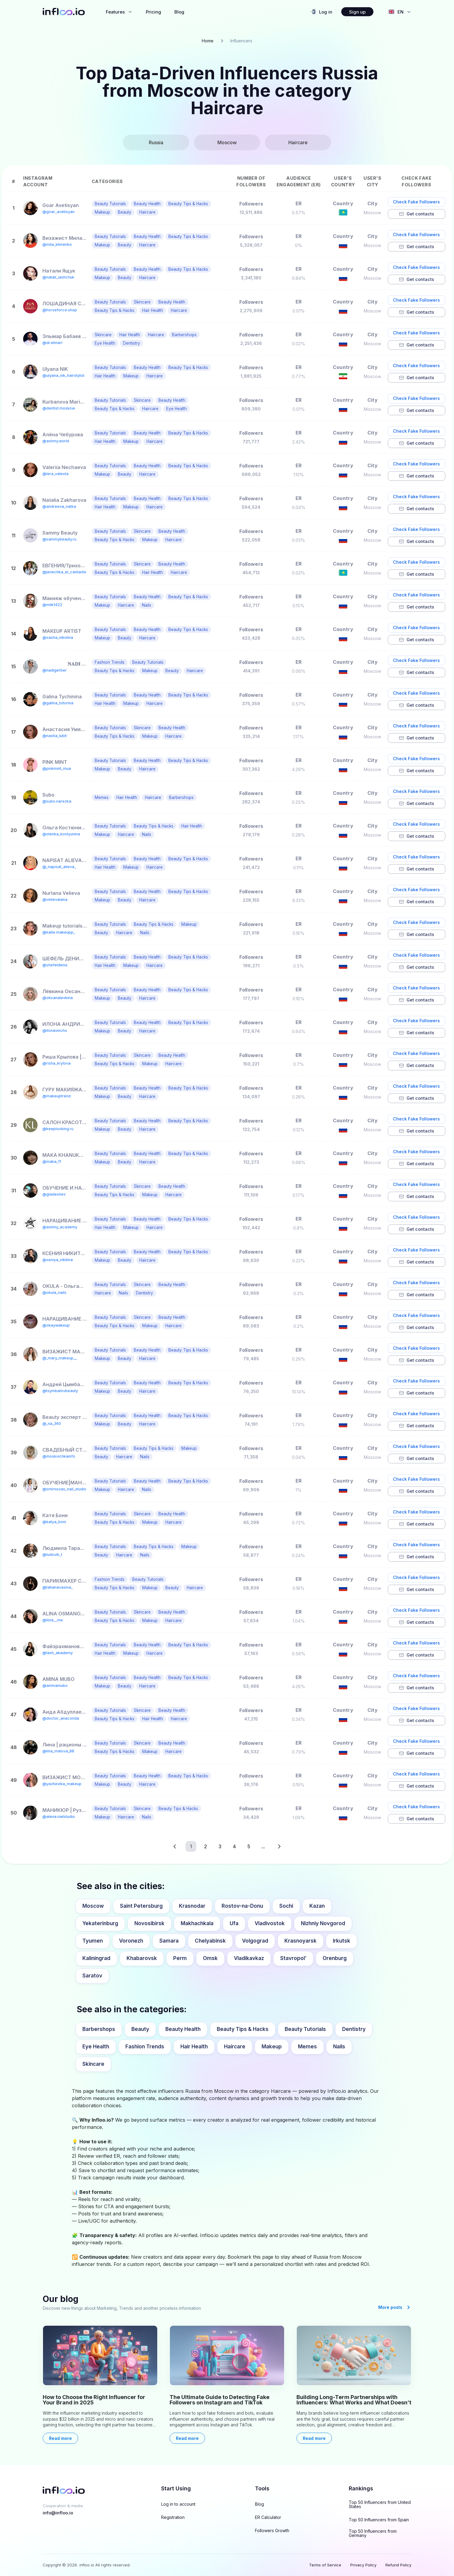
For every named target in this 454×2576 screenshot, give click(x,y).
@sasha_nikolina (57, 637)
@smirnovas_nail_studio (64, 1489)
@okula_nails (54, 1292)
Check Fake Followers (416, 201)
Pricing (153, 12)
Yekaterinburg (100, 1923)
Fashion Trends (144, 2047)
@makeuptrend (56, 1096)
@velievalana (54, 899)
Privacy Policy (363, 2565)
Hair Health (194, 2047)
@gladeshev (54, 1194)
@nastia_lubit (54, 735)
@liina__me (52, 1620)
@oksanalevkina (57, 997)
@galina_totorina (57, 703)
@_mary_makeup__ (59, 1358)
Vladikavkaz (249, 1958)
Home (207, 41)
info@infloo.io (58, 2512)
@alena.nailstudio (58, 1816)
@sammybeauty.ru (59, 539)
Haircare (234, 2047)
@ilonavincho (54, 1030)
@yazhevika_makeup (61, 1784)
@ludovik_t (52, 1554)
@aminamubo (55, 1685)
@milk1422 (52, 604)
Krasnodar (192, 1906)
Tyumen (92, 1941)
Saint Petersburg (141, 1906)
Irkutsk (341, 1941)
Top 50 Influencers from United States (380, 2504)
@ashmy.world (55, 441)
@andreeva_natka (59, 506)
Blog (179, 12)
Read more (60, 2438)
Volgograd (255, 1941)
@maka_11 (51, 1161)
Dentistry (354, 2029)
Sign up (357, 12)
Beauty (140, 2029)
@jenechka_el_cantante (64, 572)
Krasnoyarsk (300, 1941)
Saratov (92, 1976)
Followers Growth (272, 2531)
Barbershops (98, 2029)
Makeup (272, 2047)
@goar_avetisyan (58, 211)
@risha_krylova (56, 1063)
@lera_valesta (55, 473)
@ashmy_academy (59, 1227)
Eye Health (95, 2047)
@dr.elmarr (52, 342)
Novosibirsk (149, 1923)
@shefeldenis (55, 965)
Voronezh (131, 1941)
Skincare (93, 2064)
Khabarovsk (142, 1958)
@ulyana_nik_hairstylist (63, 375)
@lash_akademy (57, 1653)
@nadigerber (54, 670)
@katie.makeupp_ (58, 932)
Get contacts (416, 214)
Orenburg (335, 1958)
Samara (169, 1941)
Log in (321, 12)
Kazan (317, 1906)
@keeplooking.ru (57, 1128)
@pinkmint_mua (56, 768)
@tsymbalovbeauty (60, 1391)
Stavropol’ (293, 1958)
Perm (180, 1958)
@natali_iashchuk (58, 277)
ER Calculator (268, 2517)
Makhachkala (197, 1923)
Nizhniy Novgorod (323, 1923)
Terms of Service (325, 2565)
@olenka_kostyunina (61, 834)
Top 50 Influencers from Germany (373, 2533)
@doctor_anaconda (60, 1718)
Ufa (234, 1923)
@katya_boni (54, 1522)
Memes (307, 2047)
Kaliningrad (96, 1958)
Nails (339, 2047)
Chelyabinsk (210, 1941)
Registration (173, 2517)
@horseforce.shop (59, 310)
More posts (394, 2307)
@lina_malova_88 (58, 1751)
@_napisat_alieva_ (59, 866)
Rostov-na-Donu (242, 1906)
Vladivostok (270, 1923)
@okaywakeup (56, 1325)
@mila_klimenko (57, 244)
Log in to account (178, 2504)
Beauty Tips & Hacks (242, 2029)
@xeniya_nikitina (57, 1260)
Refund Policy (398, 2565)
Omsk (210, 1958)
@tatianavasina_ (57, 1587)
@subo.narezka (56, 801)
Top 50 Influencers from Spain (379, 2520)
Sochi (286, 1906)
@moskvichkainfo (58, 1456)
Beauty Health (183, 2029)
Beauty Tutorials (305, 2029)
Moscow (93, 1906)
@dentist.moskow (58, 408)
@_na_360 (51, 1423)
